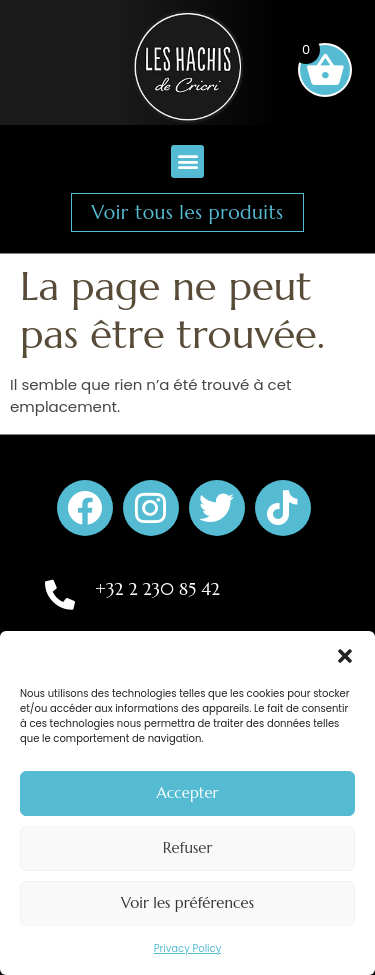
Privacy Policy (188, 948)
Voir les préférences (187, 902)
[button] (345, 656)
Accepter (188, 792)
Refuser (188, 847)
